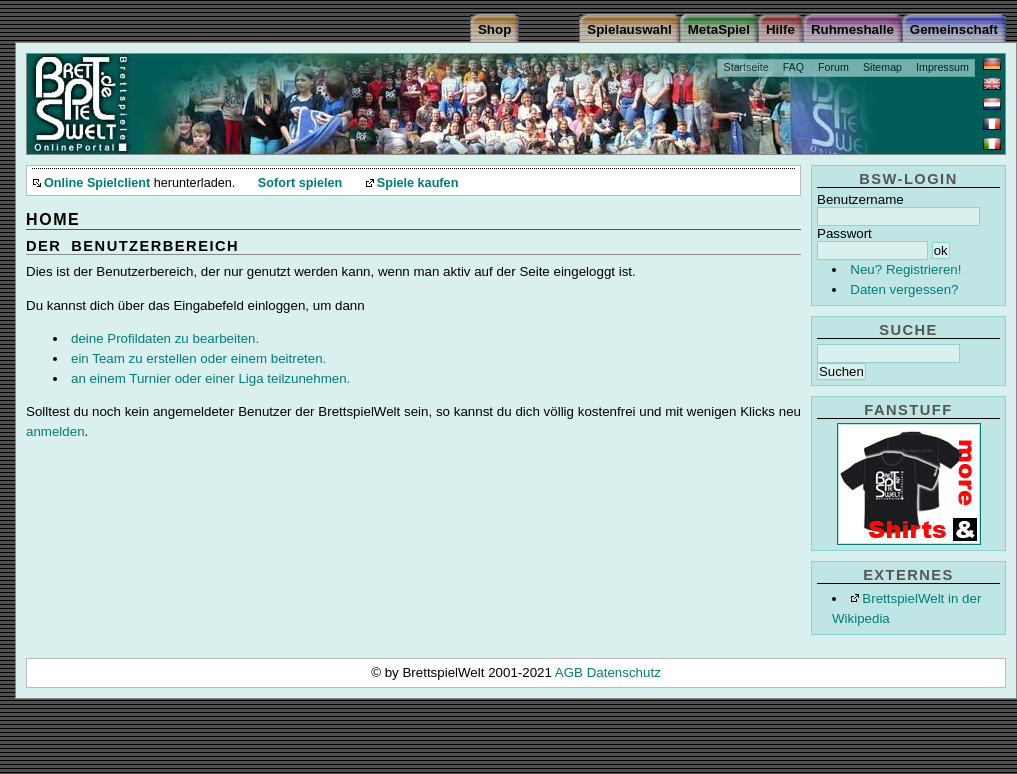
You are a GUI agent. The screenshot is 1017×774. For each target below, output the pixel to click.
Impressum (942, 67)
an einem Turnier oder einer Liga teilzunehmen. (210, 378)
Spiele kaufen (418, 183)
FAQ (793, 67)
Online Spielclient (97, 183)
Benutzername (860, 199)
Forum (833, 67)
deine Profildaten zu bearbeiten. (165, 338)
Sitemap (882, 67)
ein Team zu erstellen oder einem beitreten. (198, 358)
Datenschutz (624, 672)
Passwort (844, 233)
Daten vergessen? (904, 289)
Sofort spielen (300, 183)
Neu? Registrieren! (905, 269)
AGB (571, 672)
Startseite (746, 67)
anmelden (55, 431)
